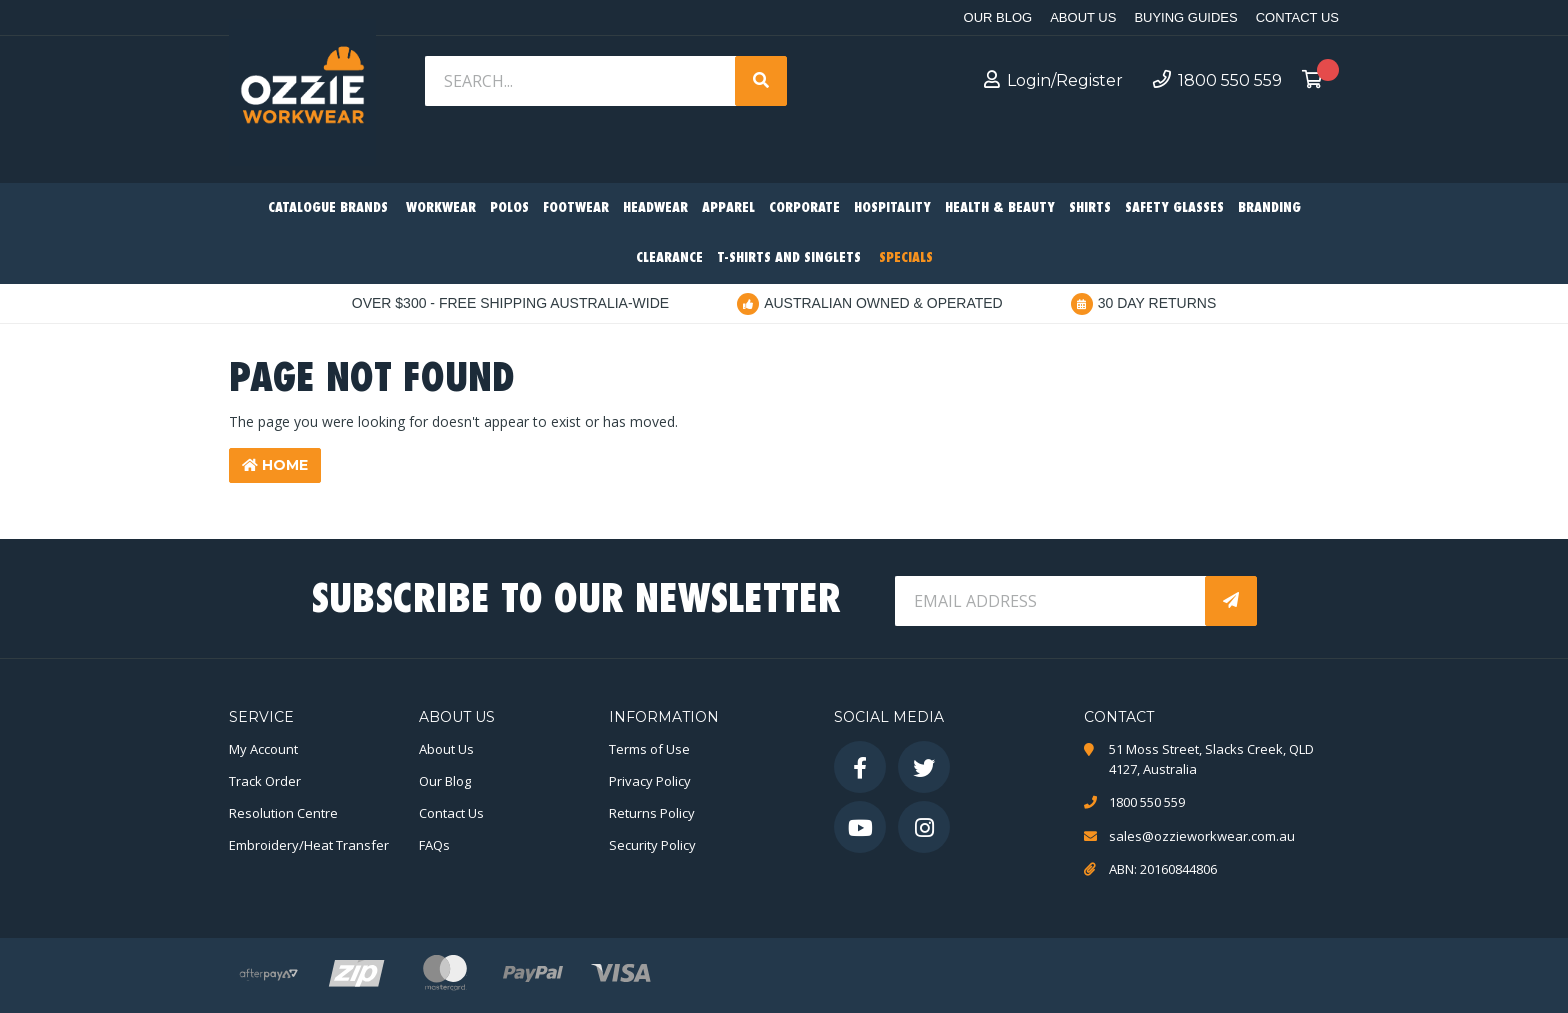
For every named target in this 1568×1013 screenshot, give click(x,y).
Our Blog (998, 17)
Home (275, 465)
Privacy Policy (650, 781)
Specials (906, 258)
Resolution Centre (283, 813)
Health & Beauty (1000, 208)
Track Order (265, 781)
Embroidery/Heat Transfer (309, 845)
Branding (1269, 208)
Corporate (804, 208)
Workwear (441, 208)
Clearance (669, 258)
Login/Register (1053, 80)
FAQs (434, 845)
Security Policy (652, 845)
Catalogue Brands (328, 208)
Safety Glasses (1174, 208)
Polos (509, 208)
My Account (263, 749)
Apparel (728, 208)
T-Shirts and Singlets (789, 258)
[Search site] (761, 81)
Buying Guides (1185, 17)
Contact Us (1297, 17)
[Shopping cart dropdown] (1318, 81)
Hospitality (892, 208)
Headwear (655, 208)
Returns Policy (652, 813)
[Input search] (582, 81)
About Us (1083, 17)
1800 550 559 (1217, 80)
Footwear (576, 208)
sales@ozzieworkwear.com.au (1202, 836)
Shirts (1090, 208)
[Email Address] (1052, 601)
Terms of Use (649, 749)
